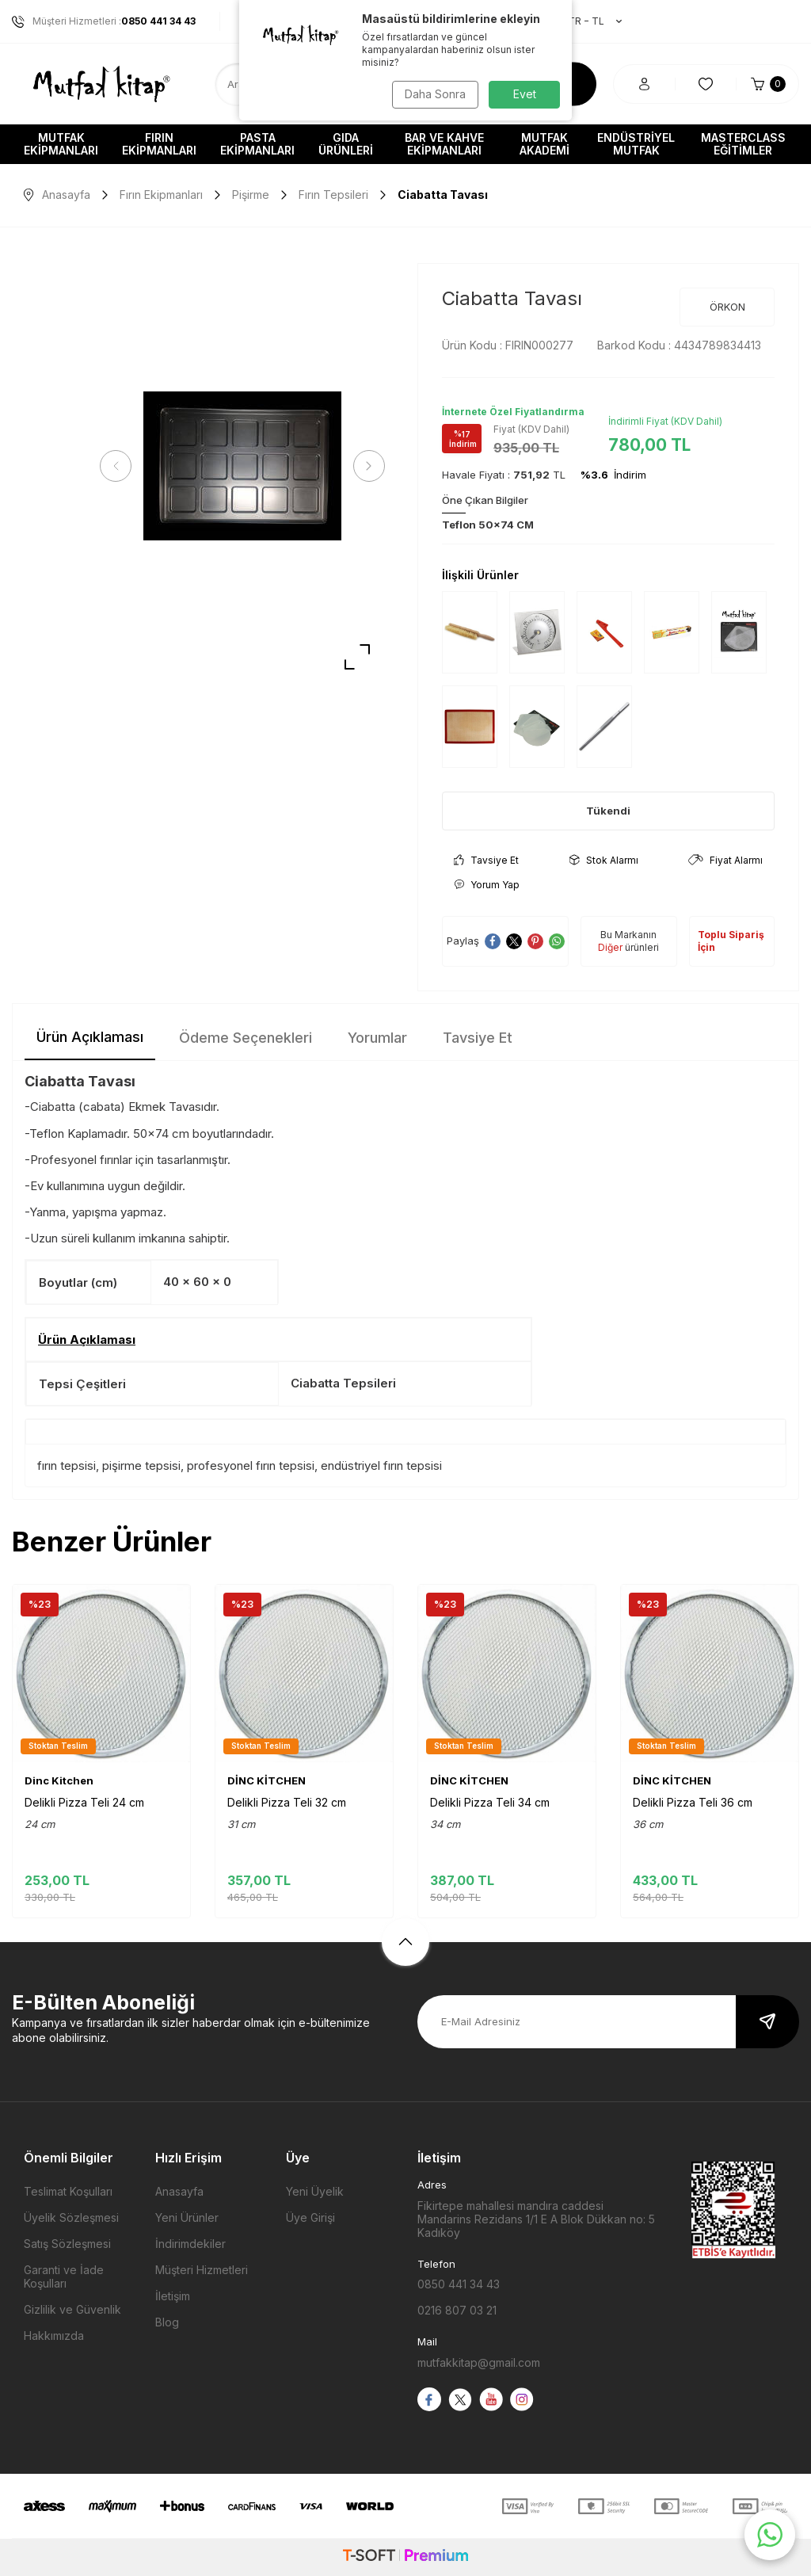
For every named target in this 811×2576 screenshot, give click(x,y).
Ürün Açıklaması (89, 1036)
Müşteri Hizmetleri (201, 2269)
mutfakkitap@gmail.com (478, 2362)
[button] (119, 466)
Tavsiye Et (486, 860)
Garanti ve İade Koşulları (64, 2276)
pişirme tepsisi (141, 1465)
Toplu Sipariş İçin (731, 941)
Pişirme (250, 194)
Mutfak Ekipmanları (61, 144)
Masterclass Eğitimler (743, 144)
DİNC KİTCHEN (266, 1780)
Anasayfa (57, 194)
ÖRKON (727, 306)
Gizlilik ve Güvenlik (72, 2309)
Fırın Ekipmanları (159, 144)
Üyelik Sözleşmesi (71, 2217)
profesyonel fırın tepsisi (250, 1465)
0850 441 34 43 (458, 2284)
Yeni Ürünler (187, 2217)
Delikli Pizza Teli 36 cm (692, 1802)
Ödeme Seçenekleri (245, 1037)
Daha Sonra (433, 94)
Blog (167, 2322)
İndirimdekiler (190, 2243)
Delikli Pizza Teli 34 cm (490, 1802)
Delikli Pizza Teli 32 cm (286, 1802)
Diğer (610, 947)
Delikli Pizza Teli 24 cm (84, 1802)
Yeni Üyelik (315, 2191)
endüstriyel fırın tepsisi (381, 1465)
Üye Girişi (310, 2217)
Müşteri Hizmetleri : (104, 21)
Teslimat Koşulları (68, 2191)
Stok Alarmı (603, 860)
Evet (524, 94)
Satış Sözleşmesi (67, 2243)
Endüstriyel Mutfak (636, 144)
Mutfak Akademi (544, 144)
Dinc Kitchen (59, 1780)
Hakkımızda (54, 2335)
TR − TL (587, 21)
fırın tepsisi (66, 1465)
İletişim (172, 2296)
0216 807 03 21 (457, 2310)
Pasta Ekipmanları (257, 144)
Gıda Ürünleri (345, 144)
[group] (242, 466)
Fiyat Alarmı (725, 860)
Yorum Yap (487, 885)
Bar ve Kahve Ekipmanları (444, 144)
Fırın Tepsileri (333, 194)
